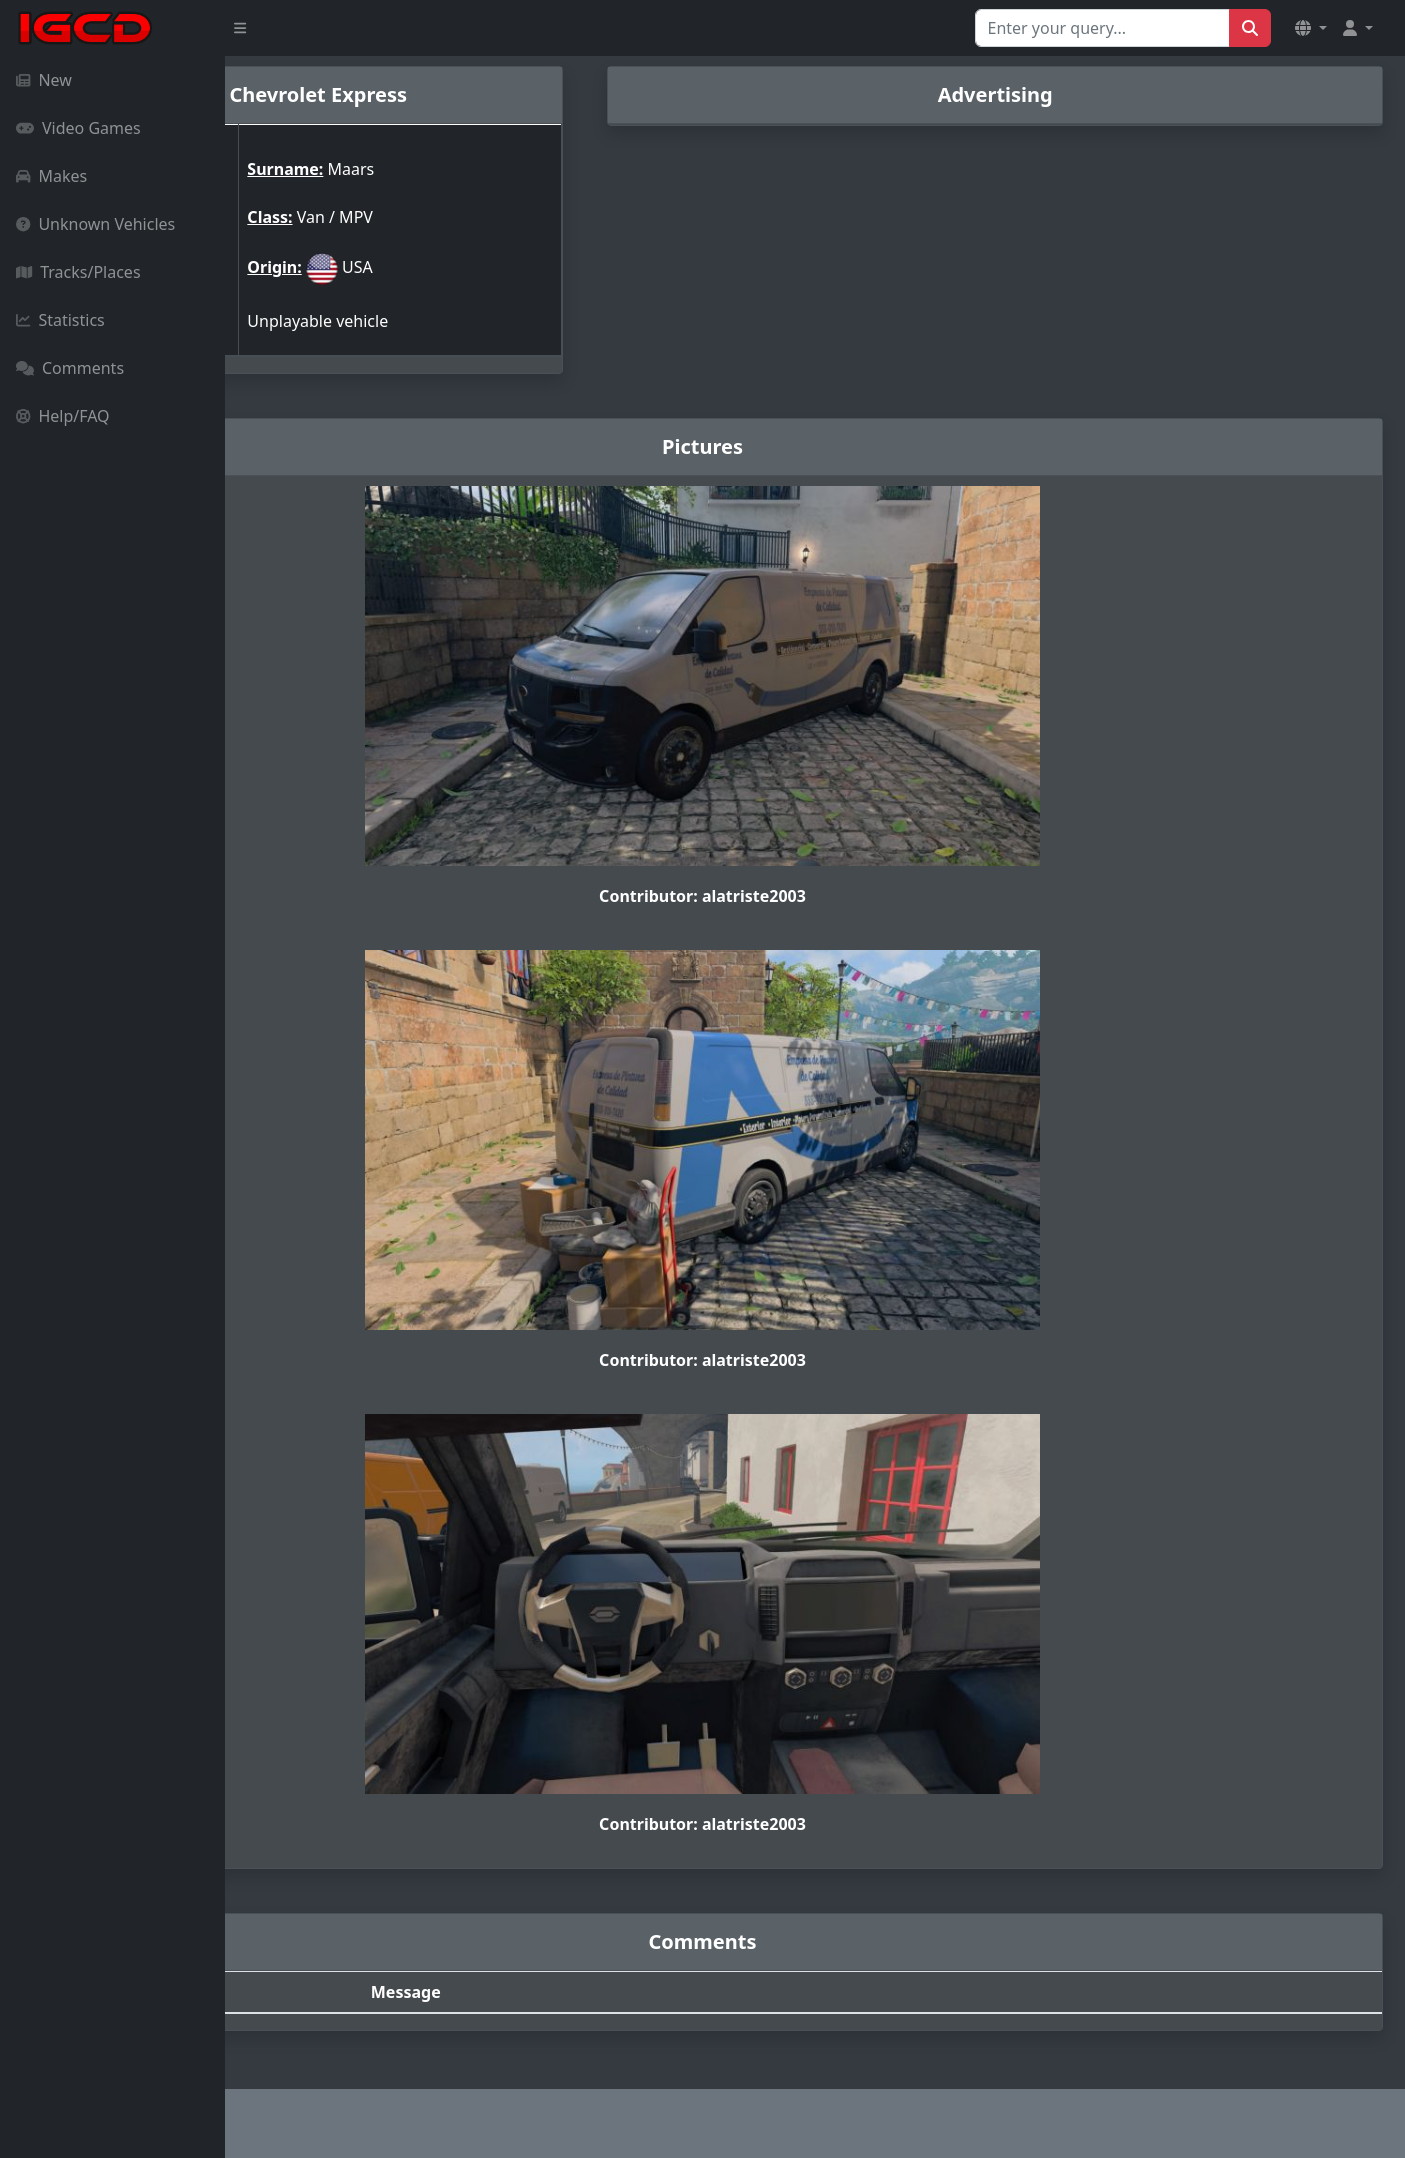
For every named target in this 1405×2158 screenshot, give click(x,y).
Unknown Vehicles (95, 224)
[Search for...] (1102, 28)
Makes (51, 176)
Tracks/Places (78, 272)
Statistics (60, 320)
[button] (1311, 28)
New (44, 80)
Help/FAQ (63, 416)
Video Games (78, 128)
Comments (70, 368)
